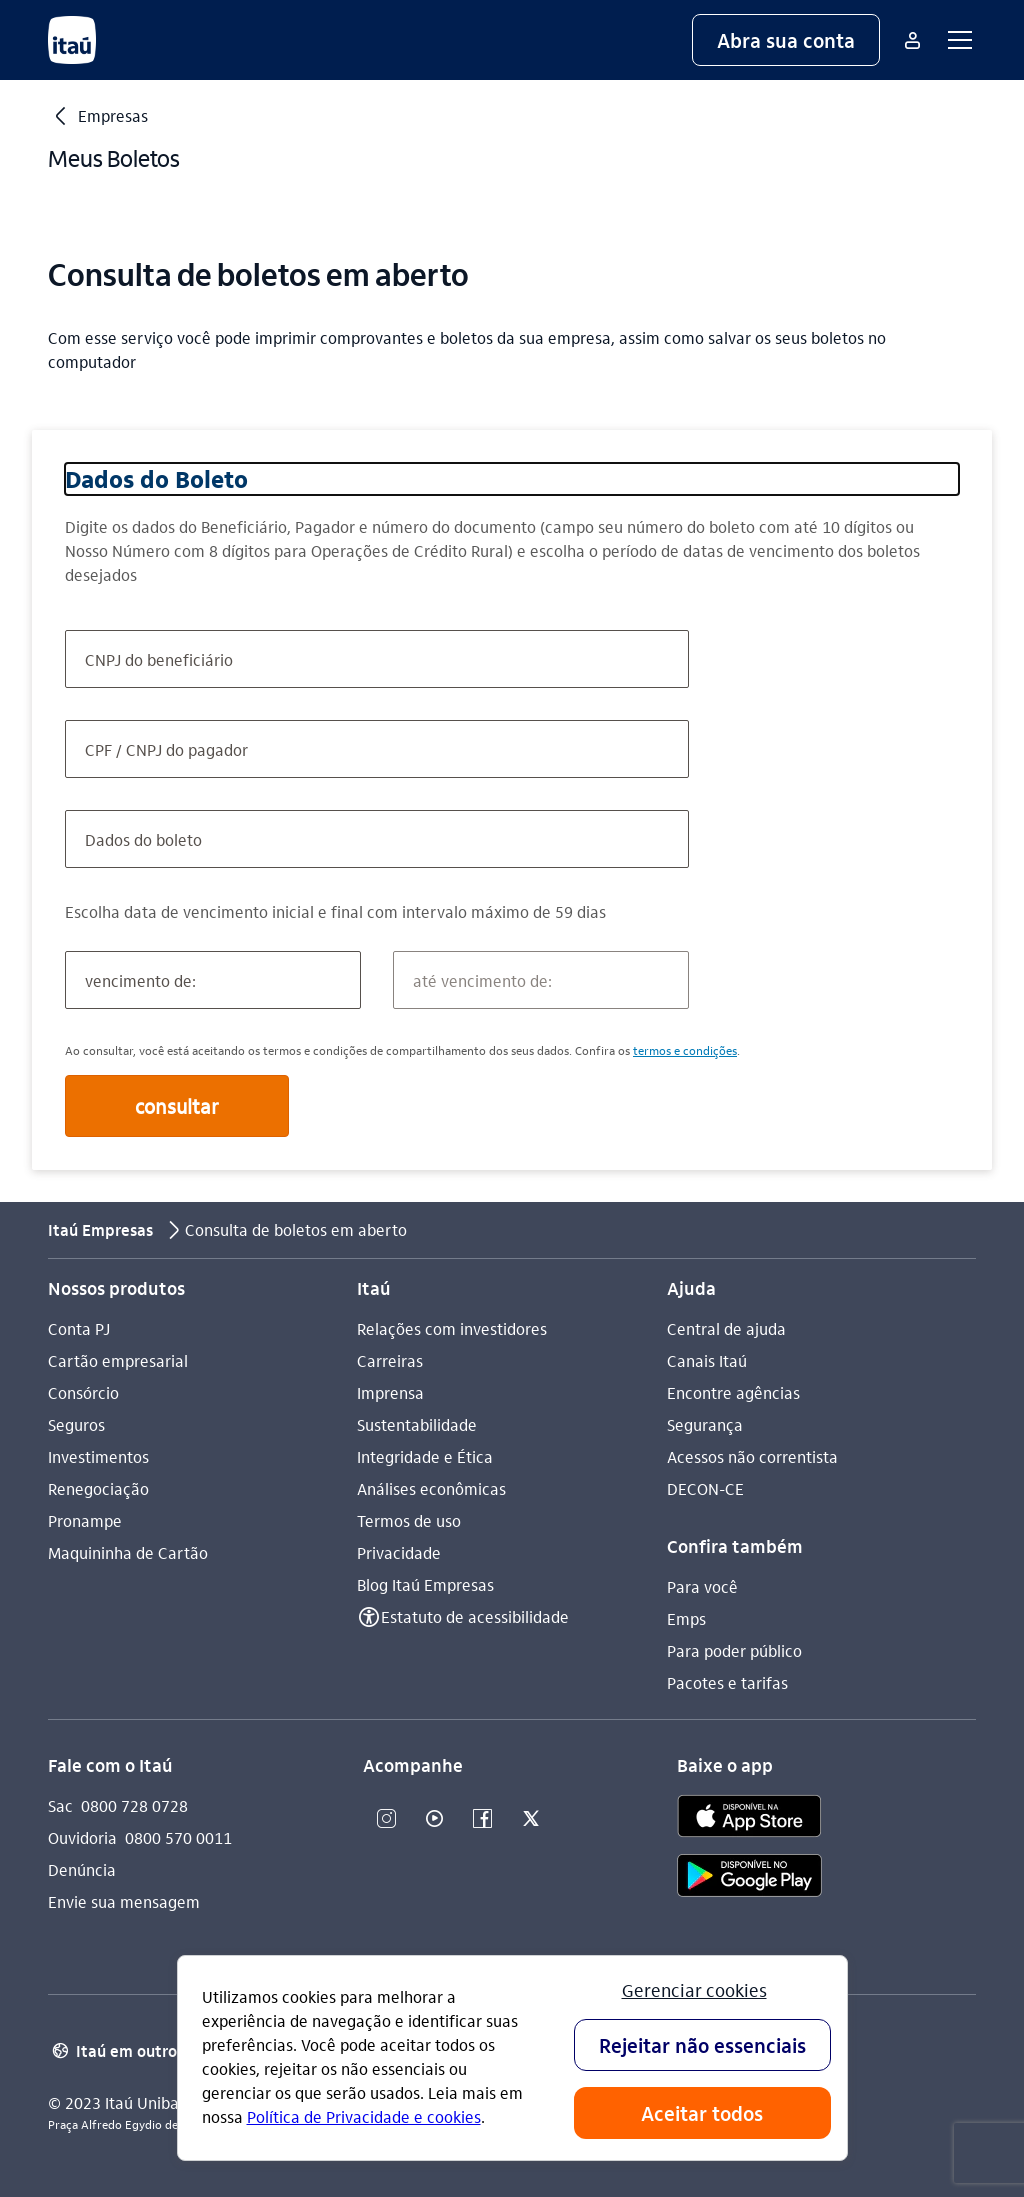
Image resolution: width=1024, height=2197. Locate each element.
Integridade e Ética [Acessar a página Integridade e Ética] (425, 1456)
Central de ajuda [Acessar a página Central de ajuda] (726, 1328)
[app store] (749, 1819)
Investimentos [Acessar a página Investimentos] (98, 1456)
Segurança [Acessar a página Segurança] (705, 1424)
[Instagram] (387, 1819)
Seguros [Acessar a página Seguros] (76, 1424)
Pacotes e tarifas (727, 1682)
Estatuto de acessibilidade (475, 1616)
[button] (786, 40)
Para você (702, 1586)
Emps (686, 1618)
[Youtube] (435, 1819)
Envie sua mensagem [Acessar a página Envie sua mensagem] (124, 1901)
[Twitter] (531, 1819)
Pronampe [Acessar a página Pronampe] (85, 1520)
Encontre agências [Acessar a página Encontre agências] (733, 1392)
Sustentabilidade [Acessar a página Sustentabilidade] (417, 1424)
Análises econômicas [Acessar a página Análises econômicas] (431, 1488)
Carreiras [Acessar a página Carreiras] (390, 1360)
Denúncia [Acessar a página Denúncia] (82, 1869)
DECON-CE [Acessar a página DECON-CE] (705, 1488)
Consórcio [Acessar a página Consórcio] (83, 1392)
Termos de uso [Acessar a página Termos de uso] (409, 1520)
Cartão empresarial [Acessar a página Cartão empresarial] (118, 1360)
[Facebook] (483, 1819)
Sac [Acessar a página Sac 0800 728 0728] (60, 1805)
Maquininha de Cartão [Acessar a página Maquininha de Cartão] (128, 1552)
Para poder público (734, 1650)
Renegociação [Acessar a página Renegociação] (98, 1488)
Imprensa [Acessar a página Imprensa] (390, 1392)
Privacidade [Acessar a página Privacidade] (399, 1552)
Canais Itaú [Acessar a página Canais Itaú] (707, 1360)
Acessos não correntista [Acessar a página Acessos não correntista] (752, 1456)
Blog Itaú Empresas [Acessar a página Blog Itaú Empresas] (425, 1584)
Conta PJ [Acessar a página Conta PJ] (79, 1328)
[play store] (749, 1878)
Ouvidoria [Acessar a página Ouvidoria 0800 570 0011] (82, 1837)
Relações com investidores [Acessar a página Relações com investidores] (452, 1328)
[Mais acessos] (912, 40)
